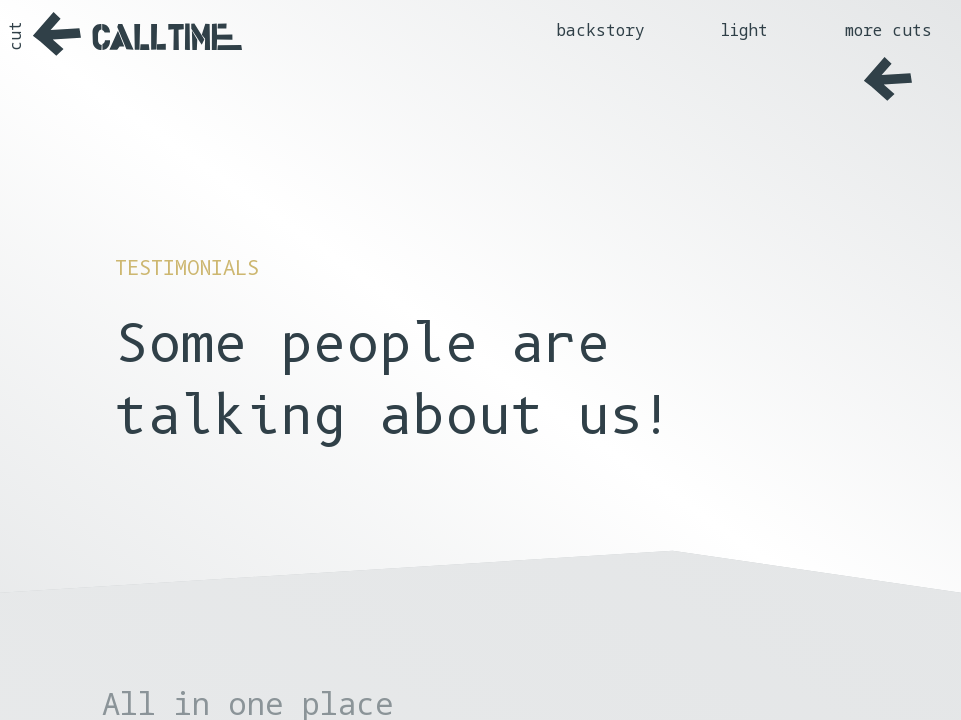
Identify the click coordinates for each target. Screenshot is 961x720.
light (744, 30)
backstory (600, 30)
